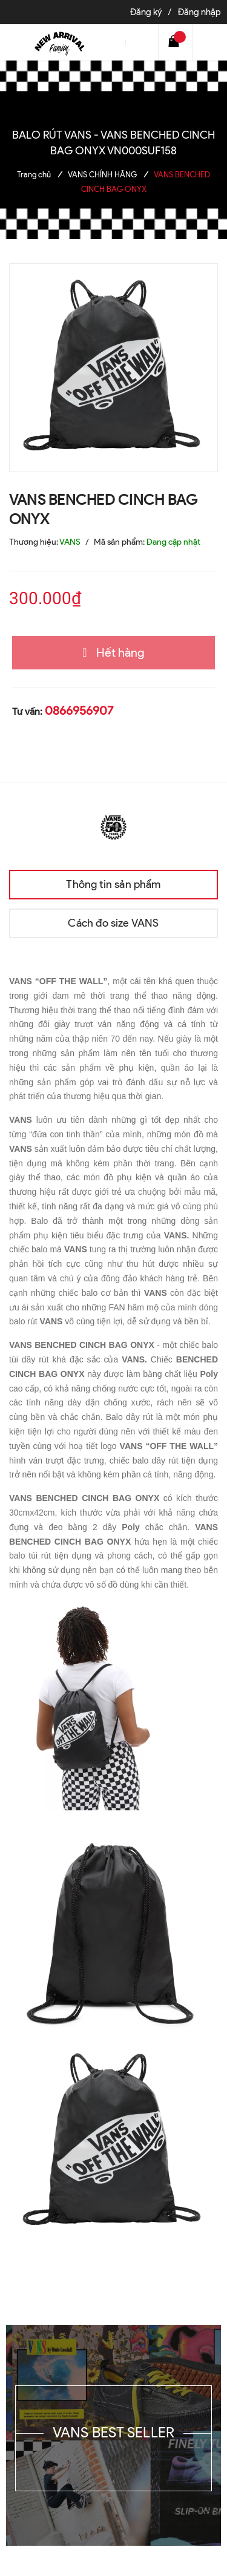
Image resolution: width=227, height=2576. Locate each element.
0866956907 (79, 710)
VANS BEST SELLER (114, 2432)
